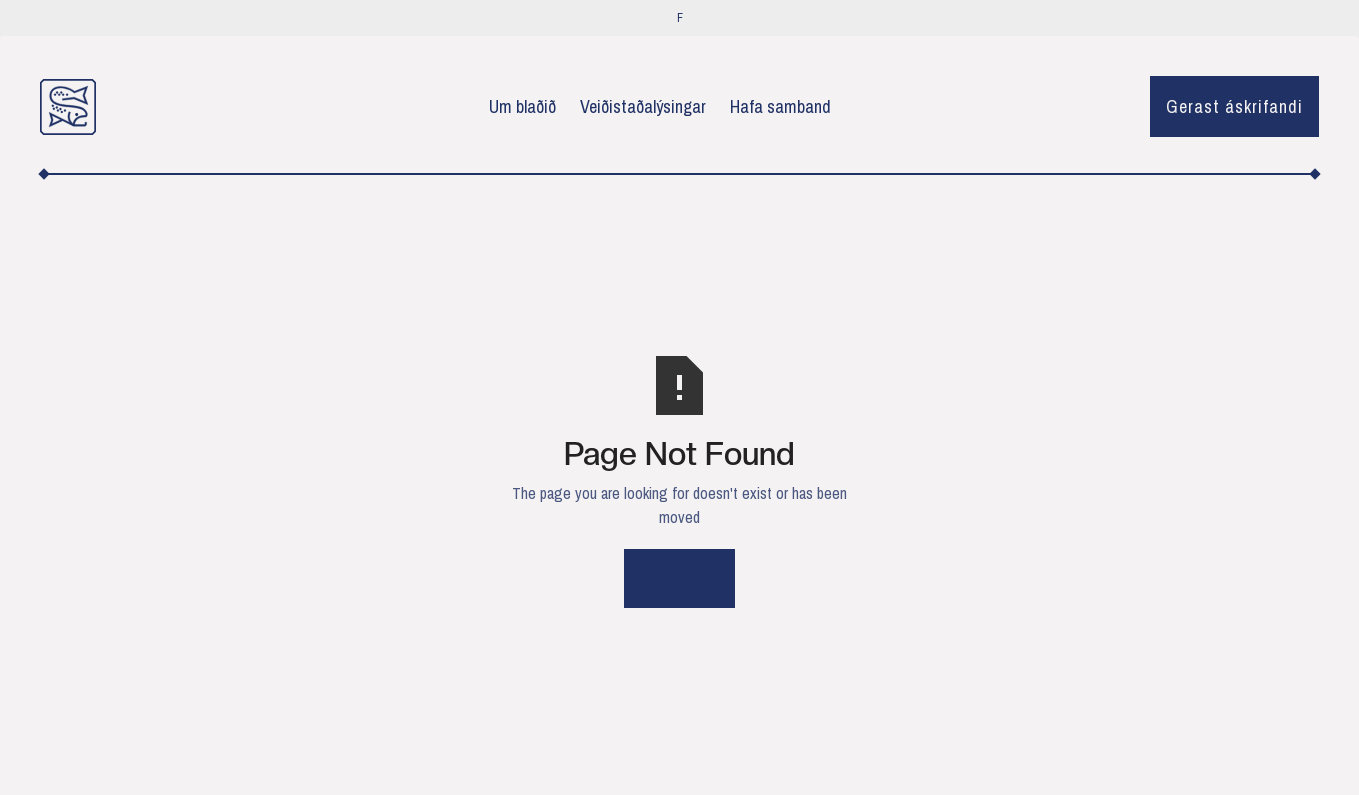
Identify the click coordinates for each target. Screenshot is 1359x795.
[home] (68, 107)
